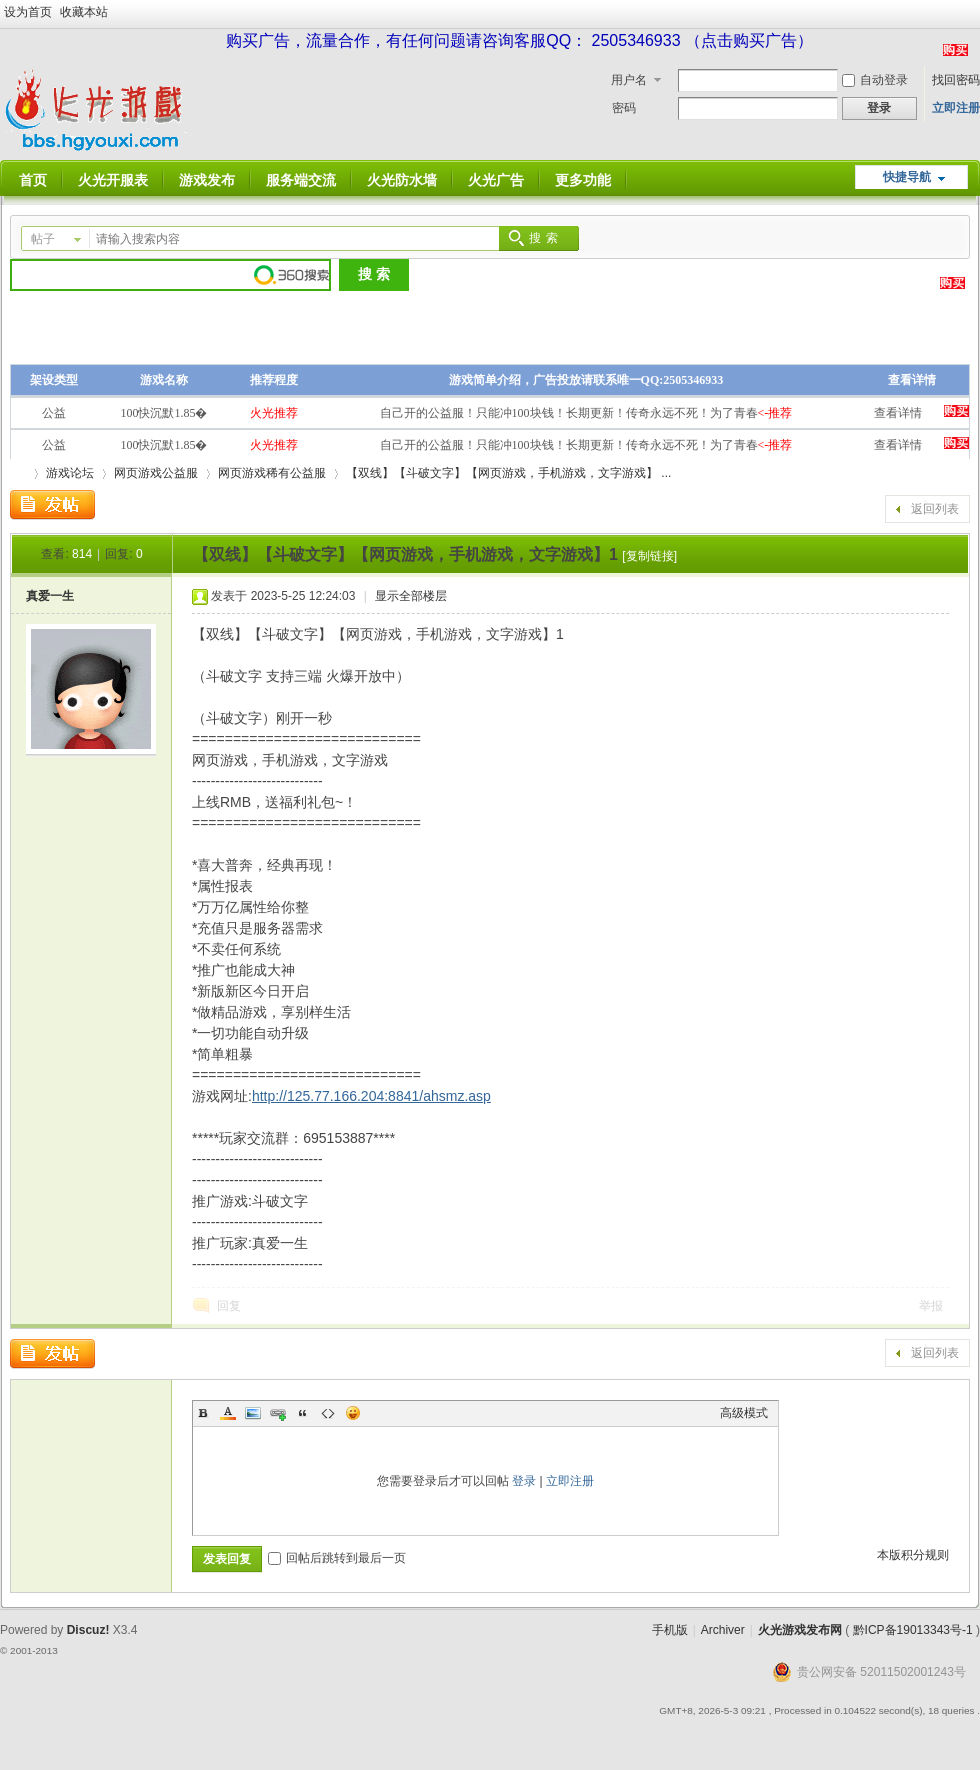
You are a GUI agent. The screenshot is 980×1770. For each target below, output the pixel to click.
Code (328, 1413)
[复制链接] (649, 556)
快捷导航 (907, 177)
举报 (931, 1306)
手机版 (670, 1630)
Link (278, 1413)
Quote (303, 1413)
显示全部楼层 (411, 596)
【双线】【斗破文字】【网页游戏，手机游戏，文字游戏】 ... (508, 473)
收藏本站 (84, 12)
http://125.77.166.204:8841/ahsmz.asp (371, 1096)
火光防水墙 (402, 180)
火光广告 (496, 180)
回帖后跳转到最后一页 (337, 1558)
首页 (33, 180)
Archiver (723, 1630)
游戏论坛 (70, 473)
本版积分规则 (913, 1555)
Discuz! (88, 1630)
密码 (624, 108)
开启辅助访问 (975, 14)
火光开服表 (113, 180)
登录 (524, 1481)
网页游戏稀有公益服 (272, 473)
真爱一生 (50, 596)
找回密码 (956, 80)
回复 (229, 1306)
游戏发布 (207, 180)
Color (228, 1413)
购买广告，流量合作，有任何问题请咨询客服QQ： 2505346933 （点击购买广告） (519, 40)
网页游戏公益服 (156, 473)
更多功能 (583, 180)
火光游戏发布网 (800, 1630)
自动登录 (875, 80)
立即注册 (956, 108)
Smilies (353, 1413)
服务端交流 (301, 180)
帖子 (43, 239)
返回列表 (935, 509)
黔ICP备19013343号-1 (913, 1630)
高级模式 (744, 1413)
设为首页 (28, 12)
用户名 (629, 80)
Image (253, 1413)
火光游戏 (18, 473)
